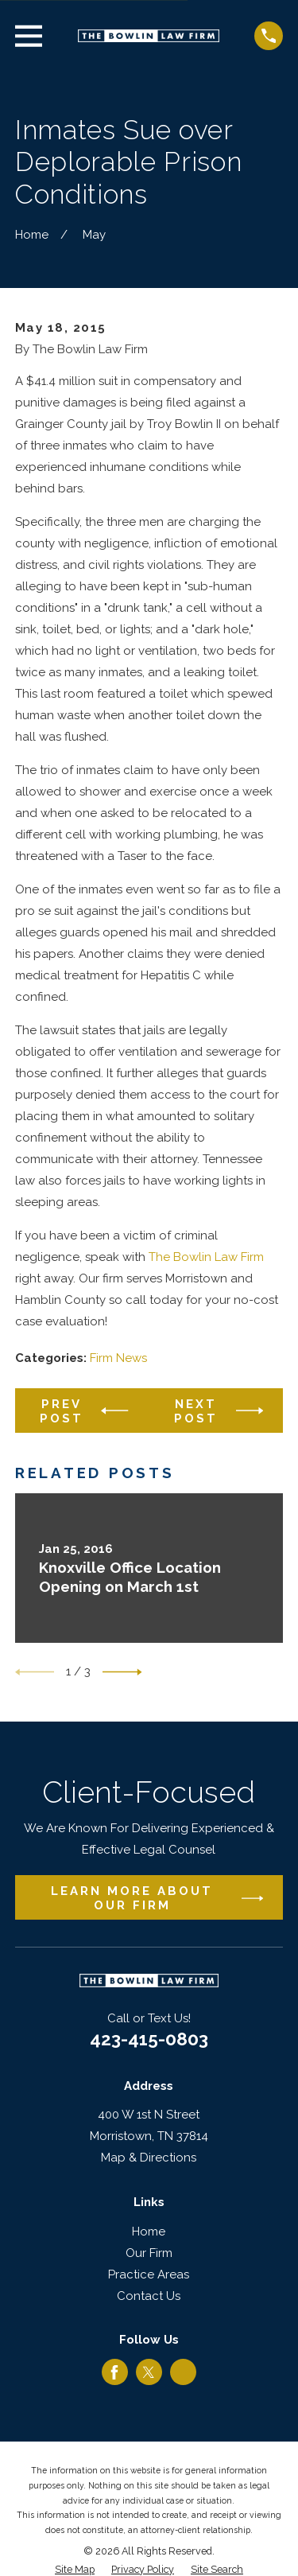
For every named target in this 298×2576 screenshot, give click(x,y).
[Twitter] (148, 2372)
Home (148, 2231)
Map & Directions (148, 2157)
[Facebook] (114, 2372)
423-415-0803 (149, 2039)
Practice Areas (148, 2274)
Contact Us (148, 2296)
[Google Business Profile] (183, 2372)
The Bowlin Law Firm (206, 1257)
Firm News (118, 1358)
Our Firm (149, 2253)
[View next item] (122, 1672)
